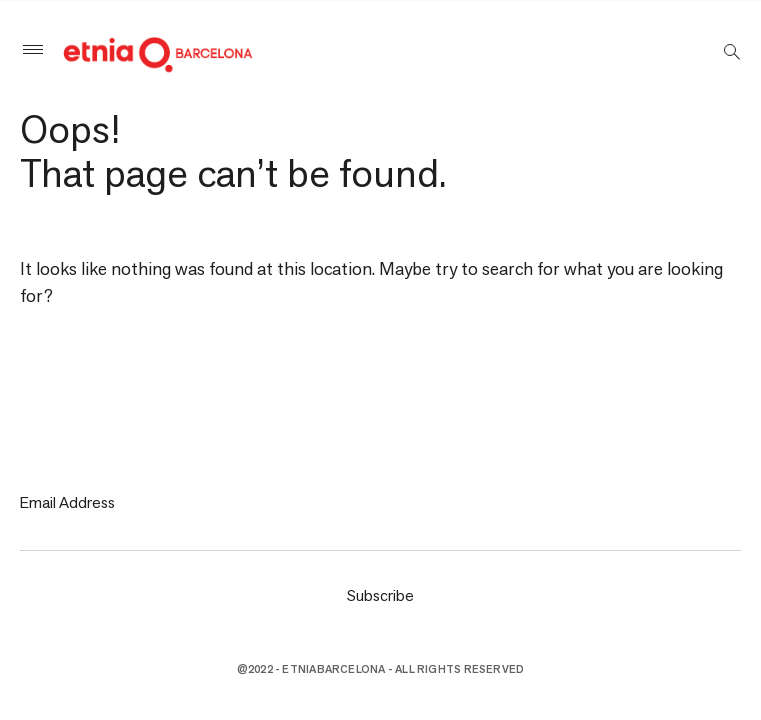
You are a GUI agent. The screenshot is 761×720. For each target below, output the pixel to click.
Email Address (67, 502)
